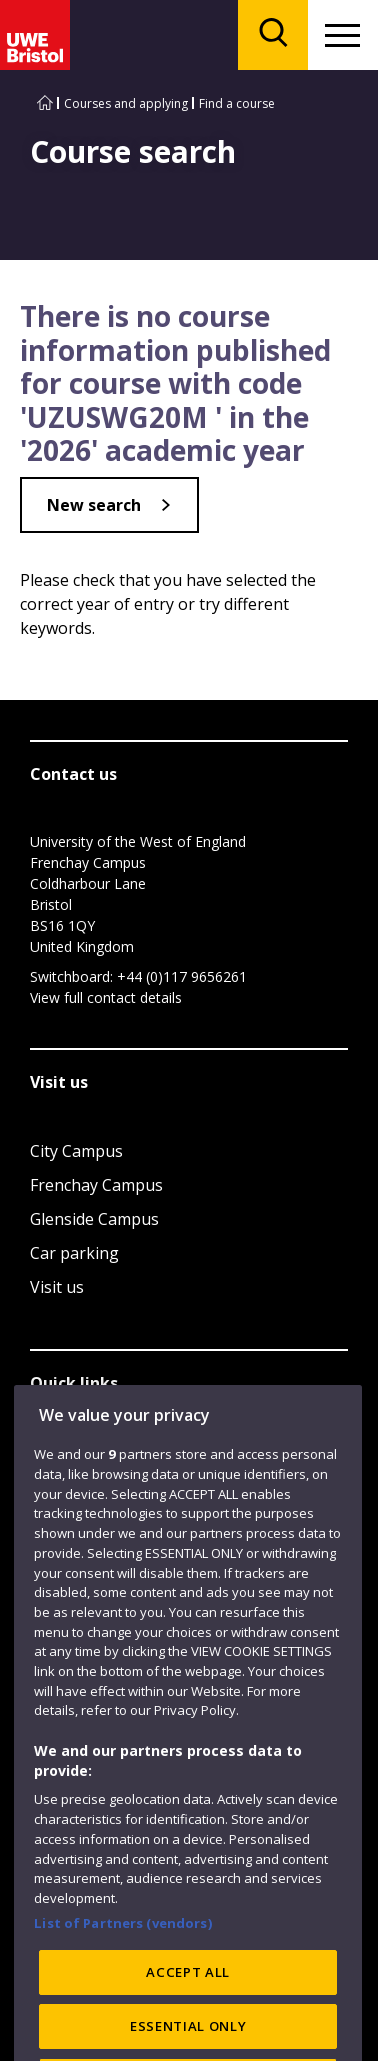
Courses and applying (126, 103)
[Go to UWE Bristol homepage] (45, 103)
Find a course (237, 103)
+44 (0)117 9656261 (182, 976)
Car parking (74, 1253)
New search (94, 505)
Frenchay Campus (96, 1185)
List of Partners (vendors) (123, 1961)
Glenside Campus (94, 1219)
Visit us (57, 1287)
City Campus (76, 1151)
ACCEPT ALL (188, 2011)
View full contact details (106, 997)
